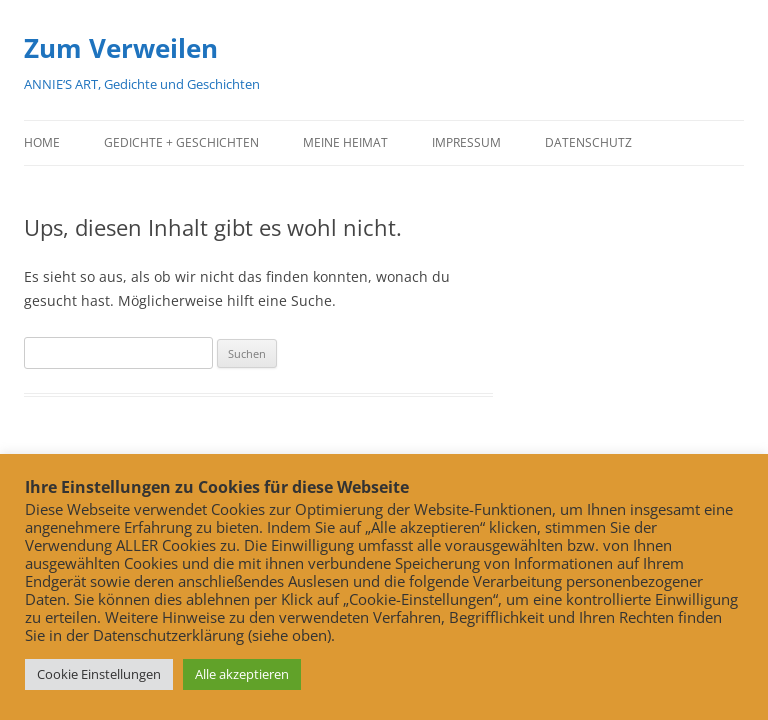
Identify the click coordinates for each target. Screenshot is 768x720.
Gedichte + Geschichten (181, 142)
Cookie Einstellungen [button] (99, 674)
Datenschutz (588, 142)
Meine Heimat (345, 142)
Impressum (466, 142)
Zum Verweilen (121, 48)
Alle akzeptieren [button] (242, 674)
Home (42, 142)
